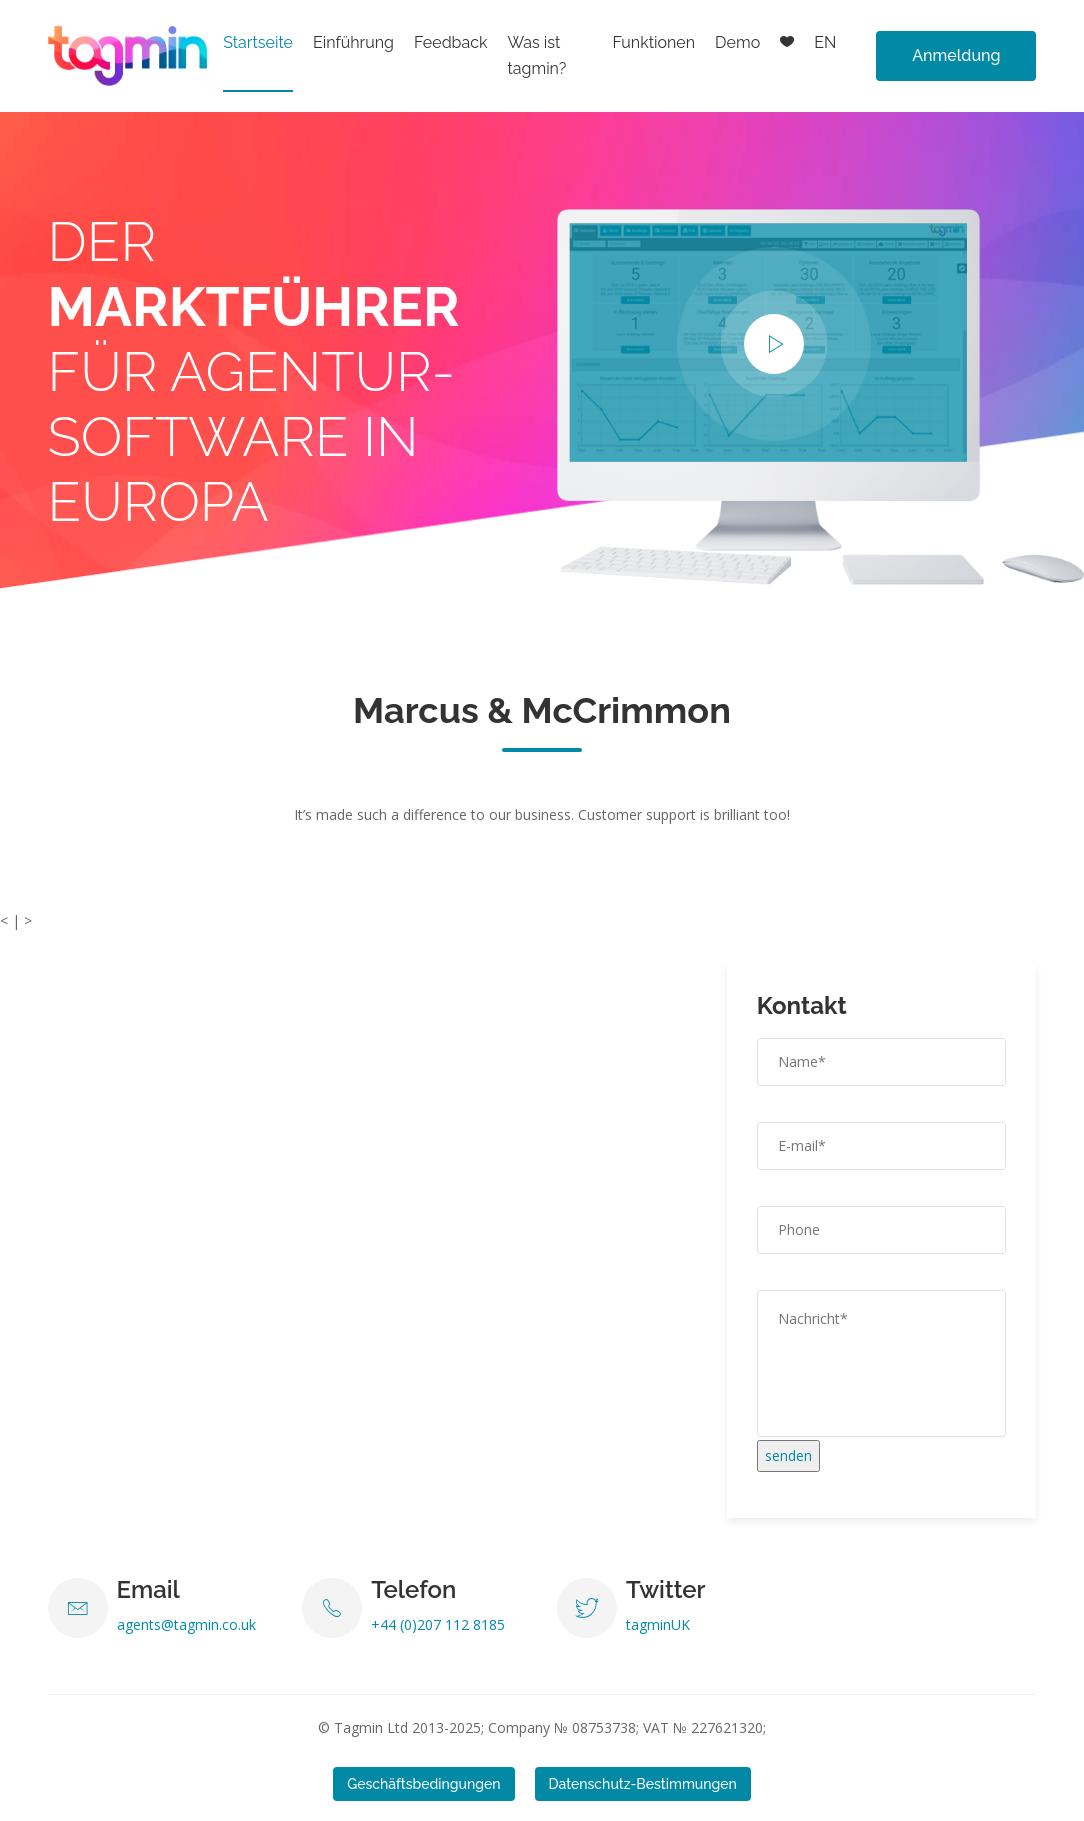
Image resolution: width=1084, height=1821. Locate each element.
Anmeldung (956, 55)
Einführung (353, 42)
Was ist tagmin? (536, 55)
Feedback (451, 42)
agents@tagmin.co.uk (186, 1624)
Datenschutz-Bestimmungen (643, 1784)
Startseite (258, 42)
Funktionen (653, 42)
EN (825, 42)
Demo (737, 42)
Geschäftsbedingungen (423, 1784)
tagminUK (658, 1624)
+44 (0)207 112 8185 (438, 1624)
